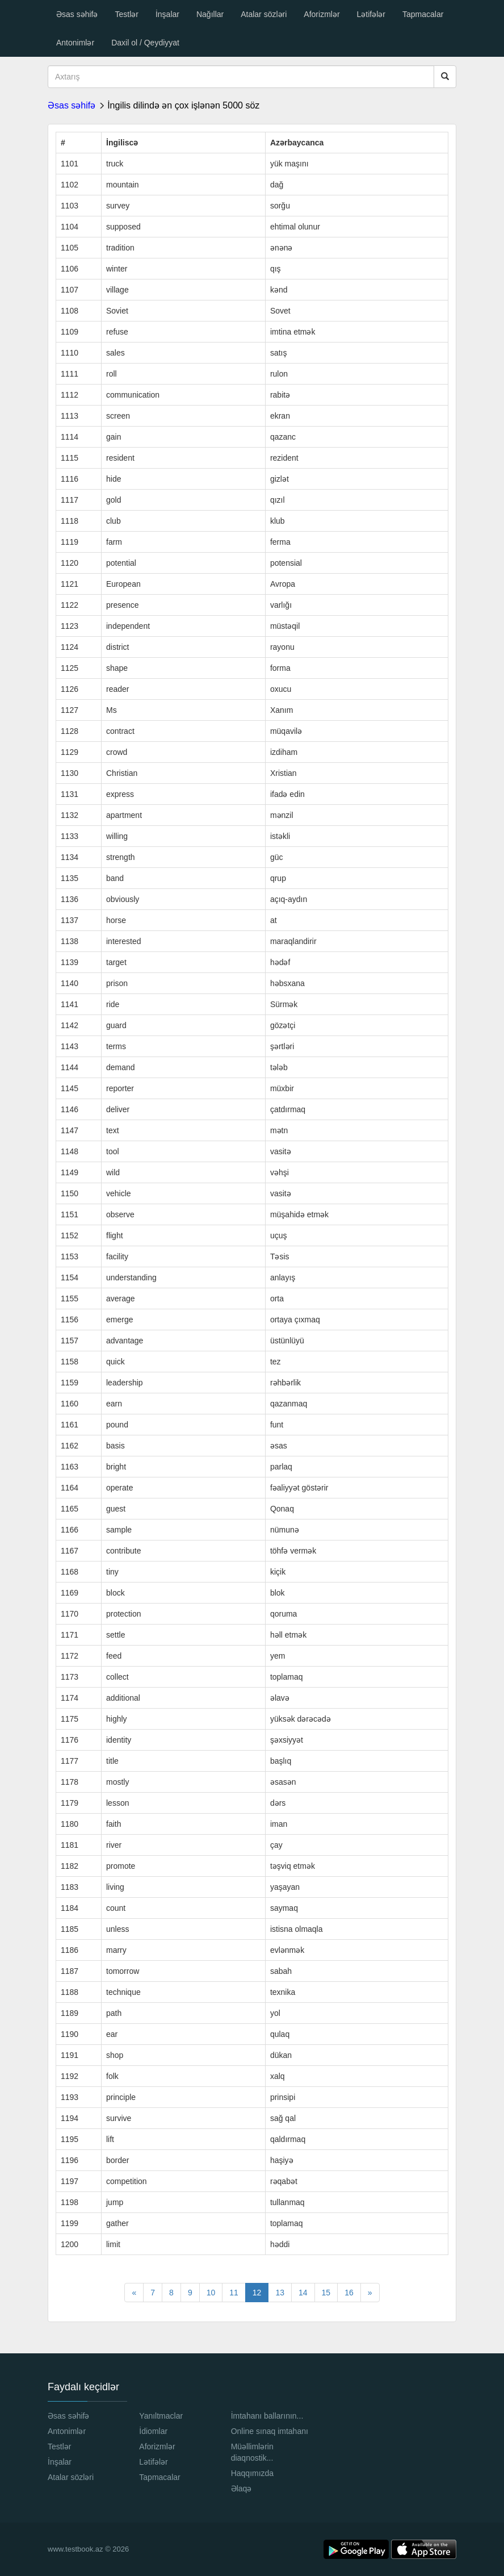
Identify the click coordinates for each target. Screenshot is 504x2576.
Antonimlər (75, 42)
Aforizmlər (321, 14)
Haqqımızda (252, 2473)
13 (279, 2292)
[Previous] (134, 2292)
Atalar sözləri (264, 14)
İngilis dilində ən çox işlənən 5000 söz (183, 105)
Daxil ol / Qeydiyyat (145, 42)
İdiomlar (153, 2431)
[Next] (370, 2292)
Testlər (126, 14)
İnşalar (167, 14)
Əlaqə (241, 2488)
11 (233, 2292)
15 (326, 2292)
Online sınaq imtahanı (269, 2431)
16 (349, 2292)
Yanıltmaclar (161, 2415)
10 (211, 2292)
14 (303, 2292)
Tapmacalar (422, 14)
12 (257, 2292)
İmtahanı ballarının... (267, 2415)
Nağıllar (210, 14)
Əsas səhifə (77, 14)
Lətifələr (371, 14)
